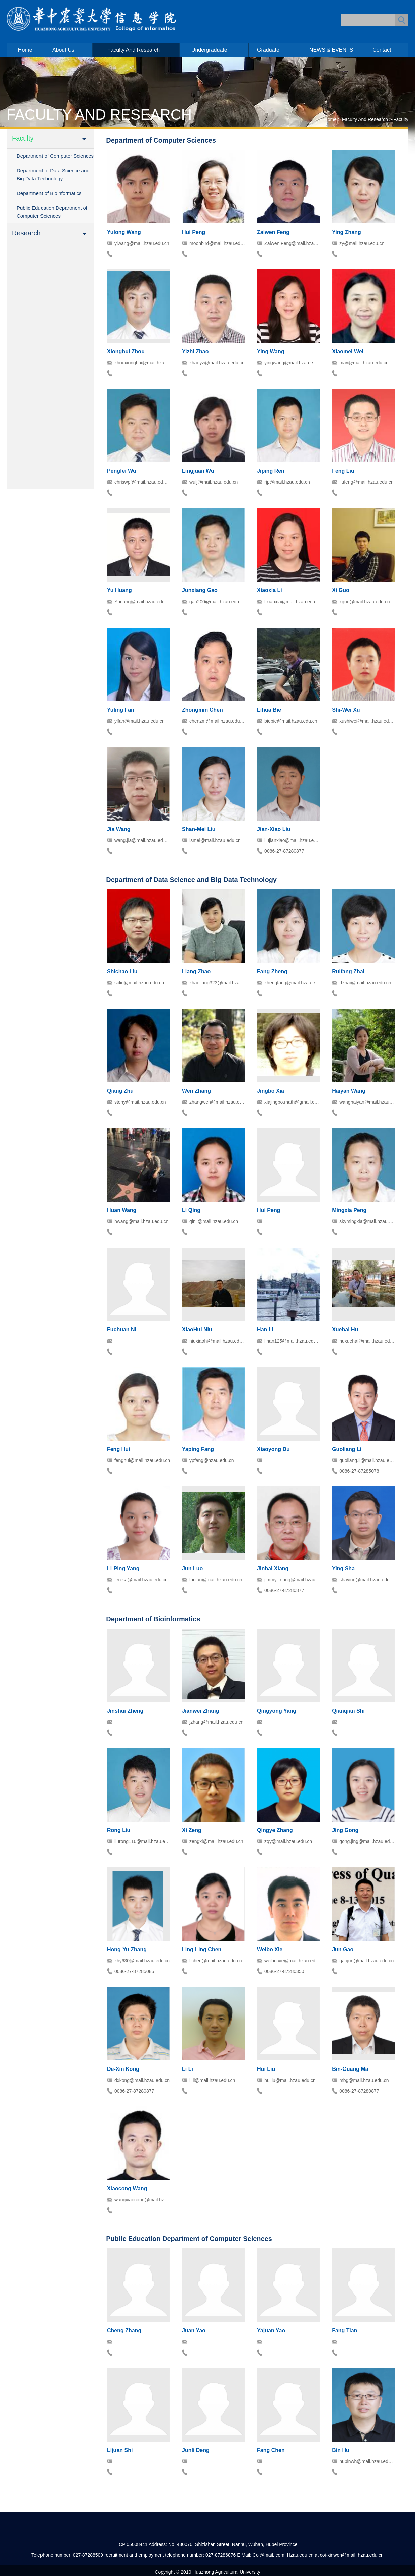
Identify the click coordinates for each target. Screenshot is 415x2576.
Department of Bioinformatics (49, 193)
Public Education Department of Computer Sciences (52, 212)
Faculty (400, 119)
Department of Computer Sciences (55, 156)
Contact (381, 50)
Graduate (268, 50)
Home (25, 50)
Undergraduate (209, 50)
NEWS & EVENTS (331, 50)
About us (63, 50)
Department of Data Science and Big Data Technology (53, 174)
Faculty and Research (133, 50)
